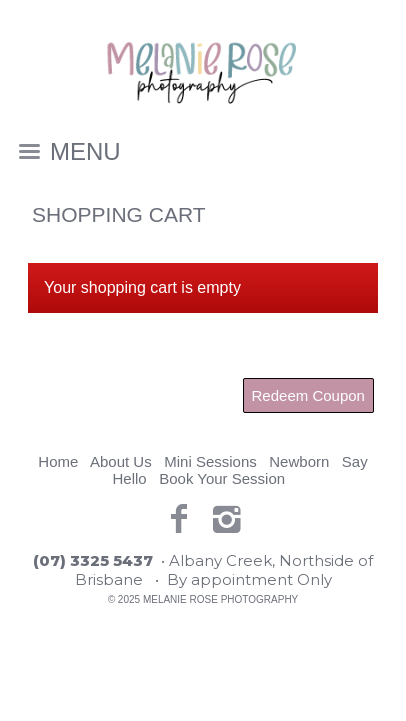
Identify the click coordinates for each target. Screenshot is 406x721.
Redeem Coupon (308, 395)
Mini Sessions (210, 461)
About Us (121, 461)
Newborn (299, 461)
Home (58, 461)
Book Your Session (222, 478)
